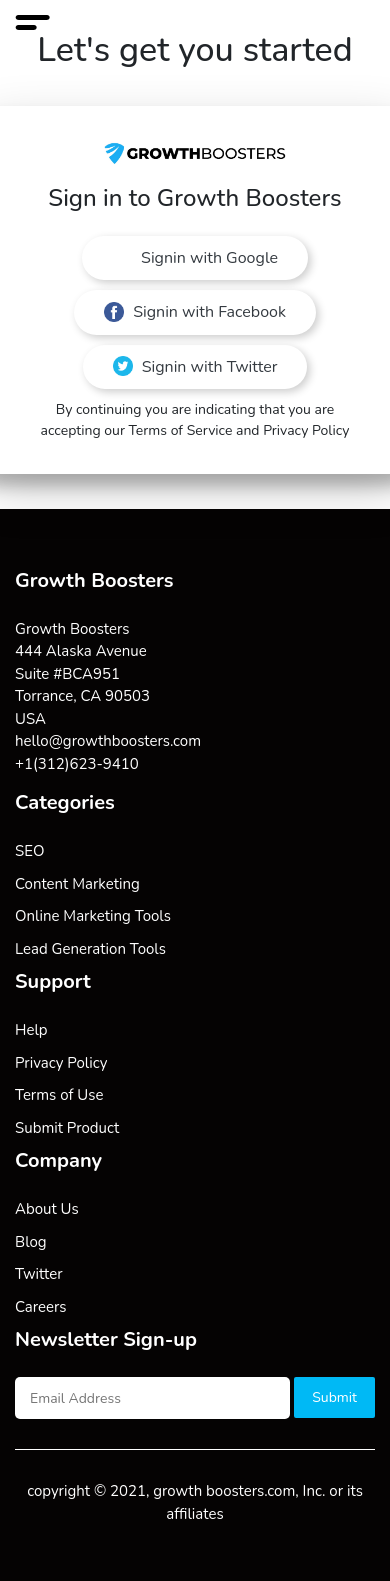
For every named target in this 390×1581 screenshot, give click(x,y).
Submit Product (67, 1128)
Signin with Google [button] (207, 258)
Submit (334, 1397)
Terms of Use (59, 1095)
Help (31, 1030)
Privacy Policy (61, 1063)
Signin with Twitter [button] (195, 367)
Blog (31, 1242)
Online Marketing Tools (93, 916)
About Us (47, 1209)
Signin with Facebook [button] (195, 312)
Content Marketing (77, 884)
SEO (29, 851)
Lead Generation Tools (90, 949)
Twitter (39, 1274)
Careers (41, 1307)
